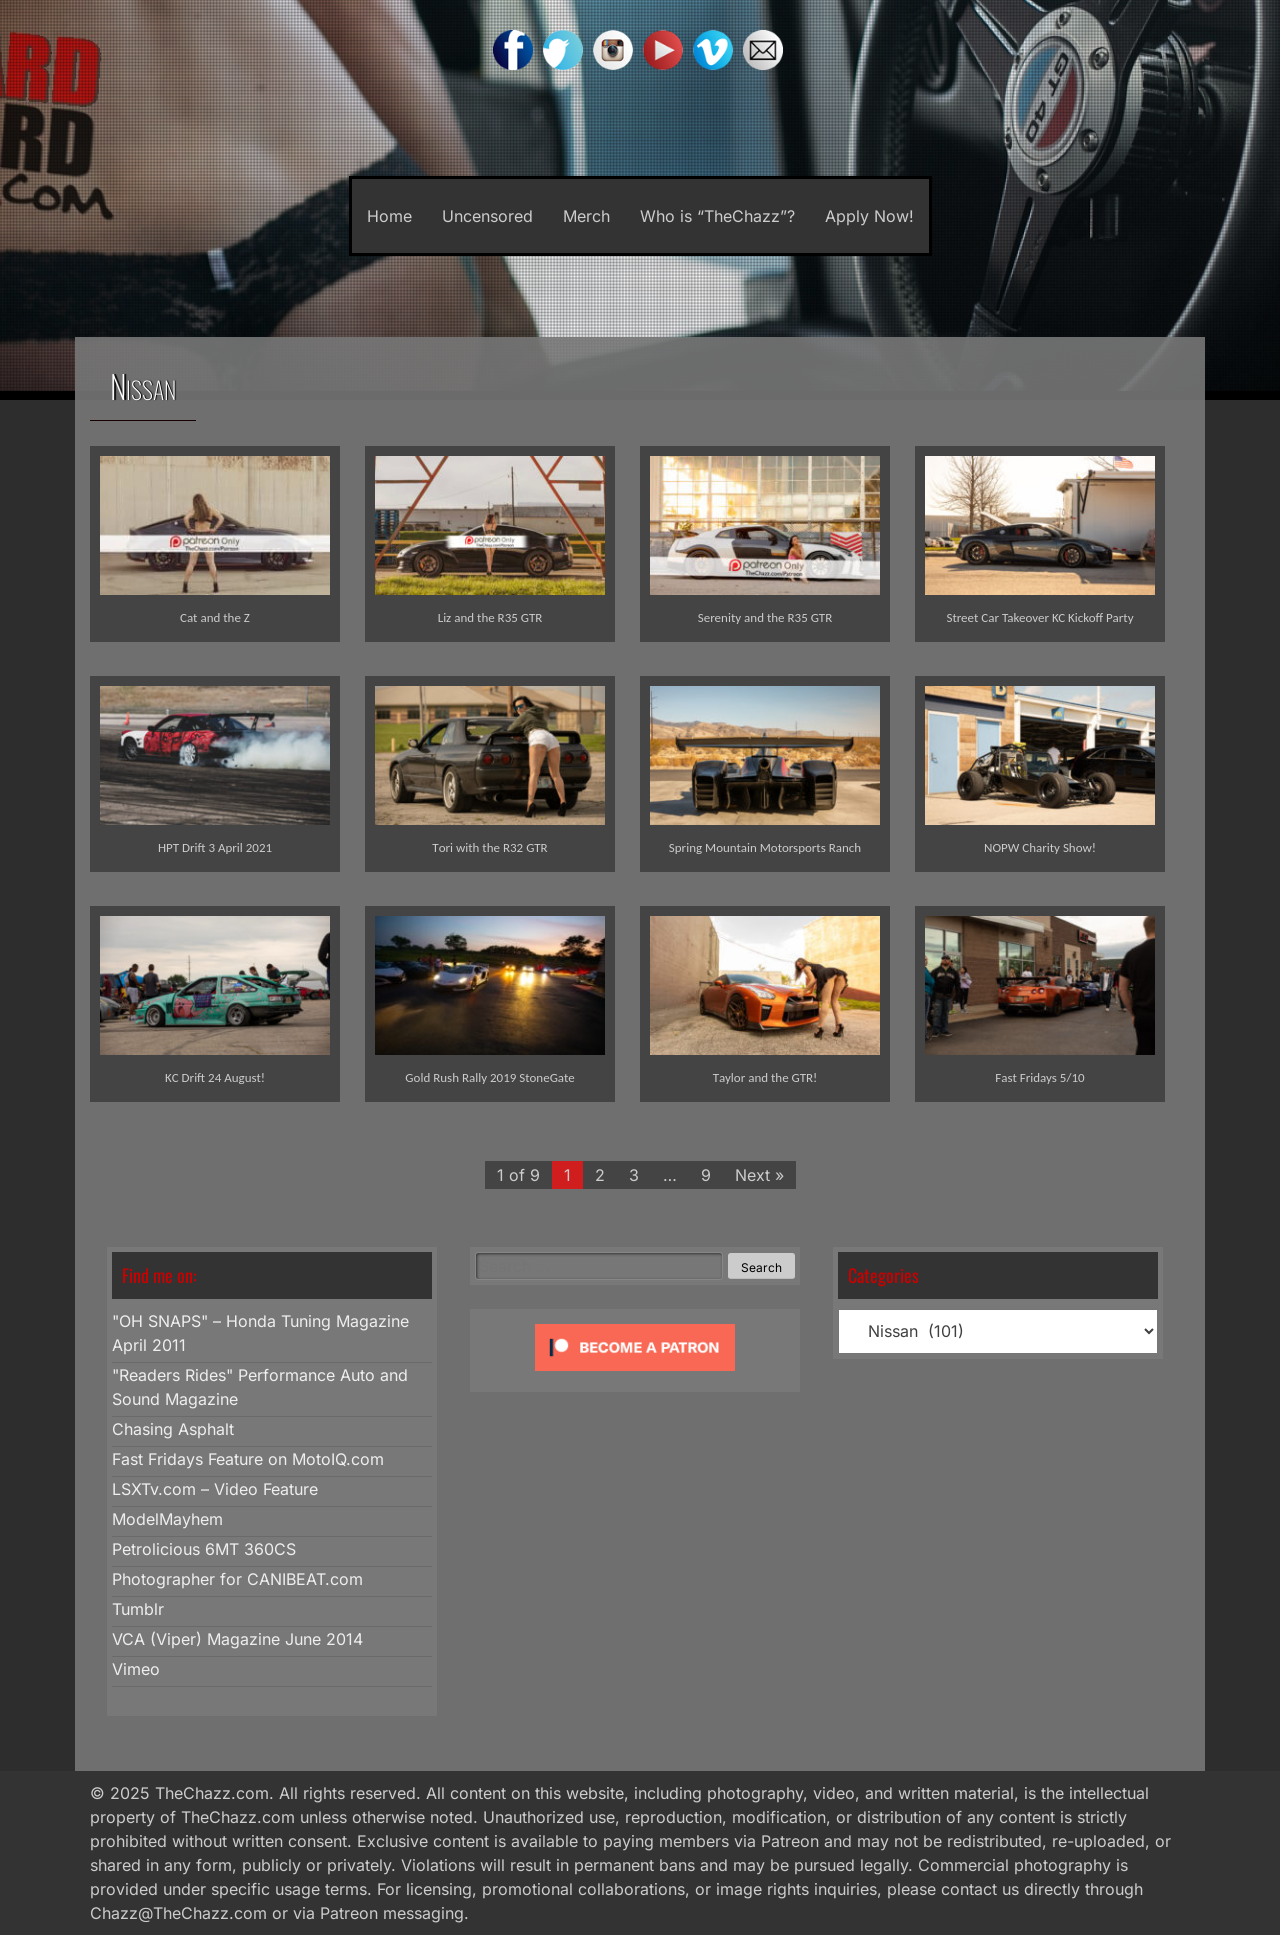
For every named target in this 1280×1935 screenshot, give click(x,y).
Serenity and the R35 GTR (765, 617)
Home (389, 216)
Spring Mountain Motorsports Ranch (765, 847)
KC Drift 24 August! (215, 1077)
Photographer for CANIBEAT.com (237, 1579)
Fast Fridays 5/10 (1039, 1077)
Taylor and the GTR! (765, 1077)
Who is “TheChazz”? (717, 216)
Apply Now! (869, 216)
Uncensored (487, 216)
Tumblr (138, 1609)
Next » (759, 1175)
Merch (586, 216)
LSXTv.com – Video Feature (215, 1489)
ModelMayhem (167, 1519)
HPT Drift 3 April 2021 (215, 847)
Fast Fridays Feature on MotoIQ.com (248, 1459)
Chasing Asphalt (173, 1429)
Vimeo (136, 1669)
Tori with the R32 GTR (489, 847)
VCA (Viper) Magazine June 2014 (237, 1639)
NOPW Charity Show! (1040, 847)
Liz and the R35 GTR (490, 617)
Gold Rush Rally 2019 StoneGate (489, 1077)
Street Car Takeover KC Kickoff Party (1039, 617)
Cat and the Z (215, 617)
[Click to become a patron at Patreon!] (635, 1375)
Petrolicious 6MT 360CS (204, 1549)
